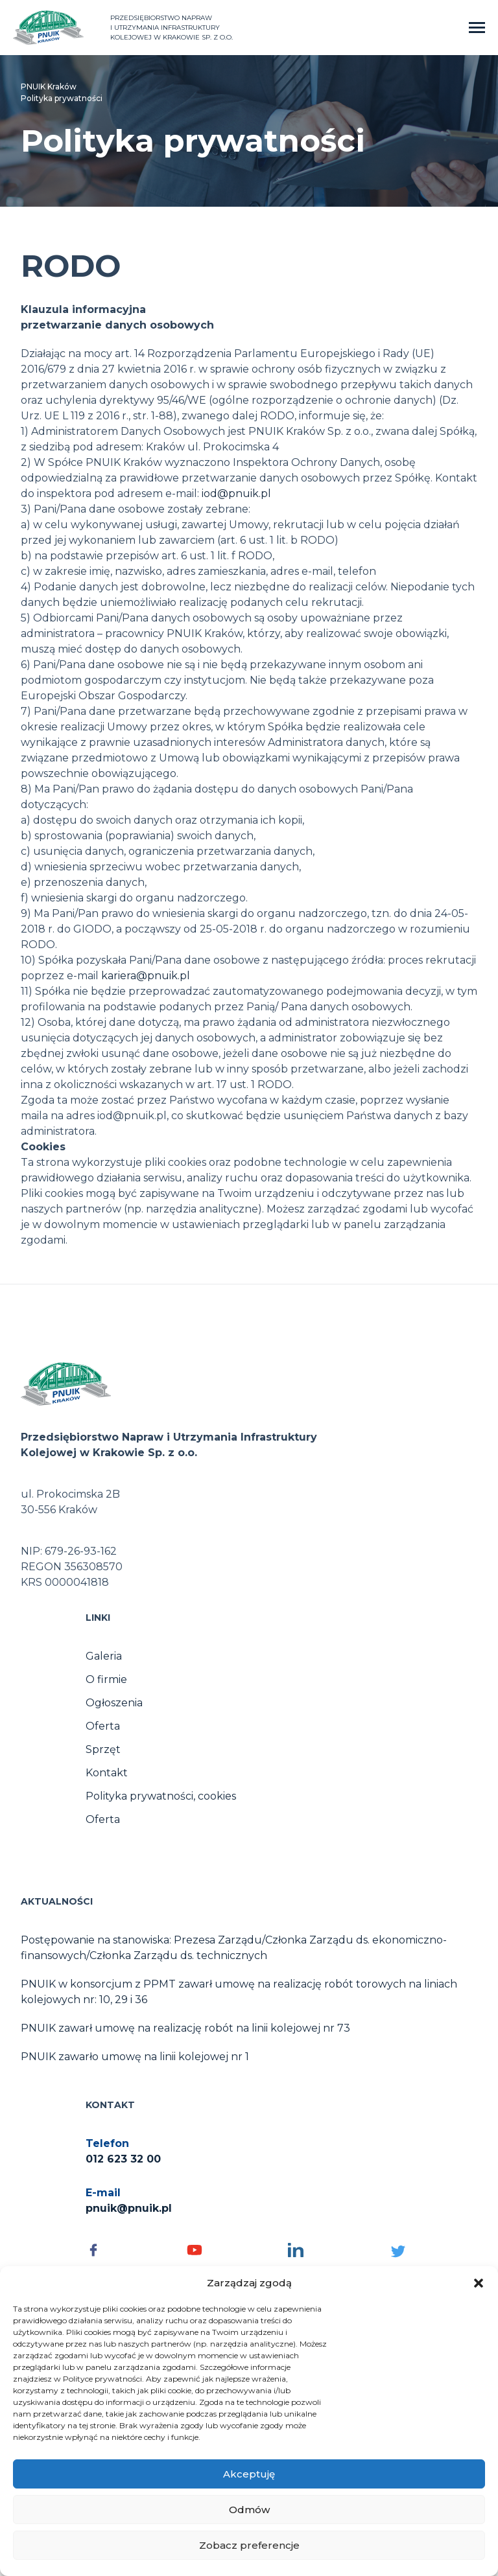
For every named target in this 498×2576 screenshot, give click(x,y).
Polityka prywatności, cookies (161, 1796)
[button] (478, 2283)
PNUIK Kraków (49, 86)
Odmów (249, 2509)
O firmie (106, 1679)
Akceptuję (249, 2474)
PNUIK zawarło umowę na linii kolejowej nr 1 (135, 2056)
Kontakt (107, 1773)
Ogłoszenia (114, 1703)
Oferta (103, 1726)
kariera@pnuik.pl (145, 975)
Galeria (104, 1656)
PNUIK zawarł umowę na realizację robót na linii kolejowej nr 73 (185, 2028)
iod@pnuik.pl (236, 493)
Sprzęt (103, 1749)
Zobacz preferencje (249, 2545)
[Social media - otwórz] (130, 2250)
